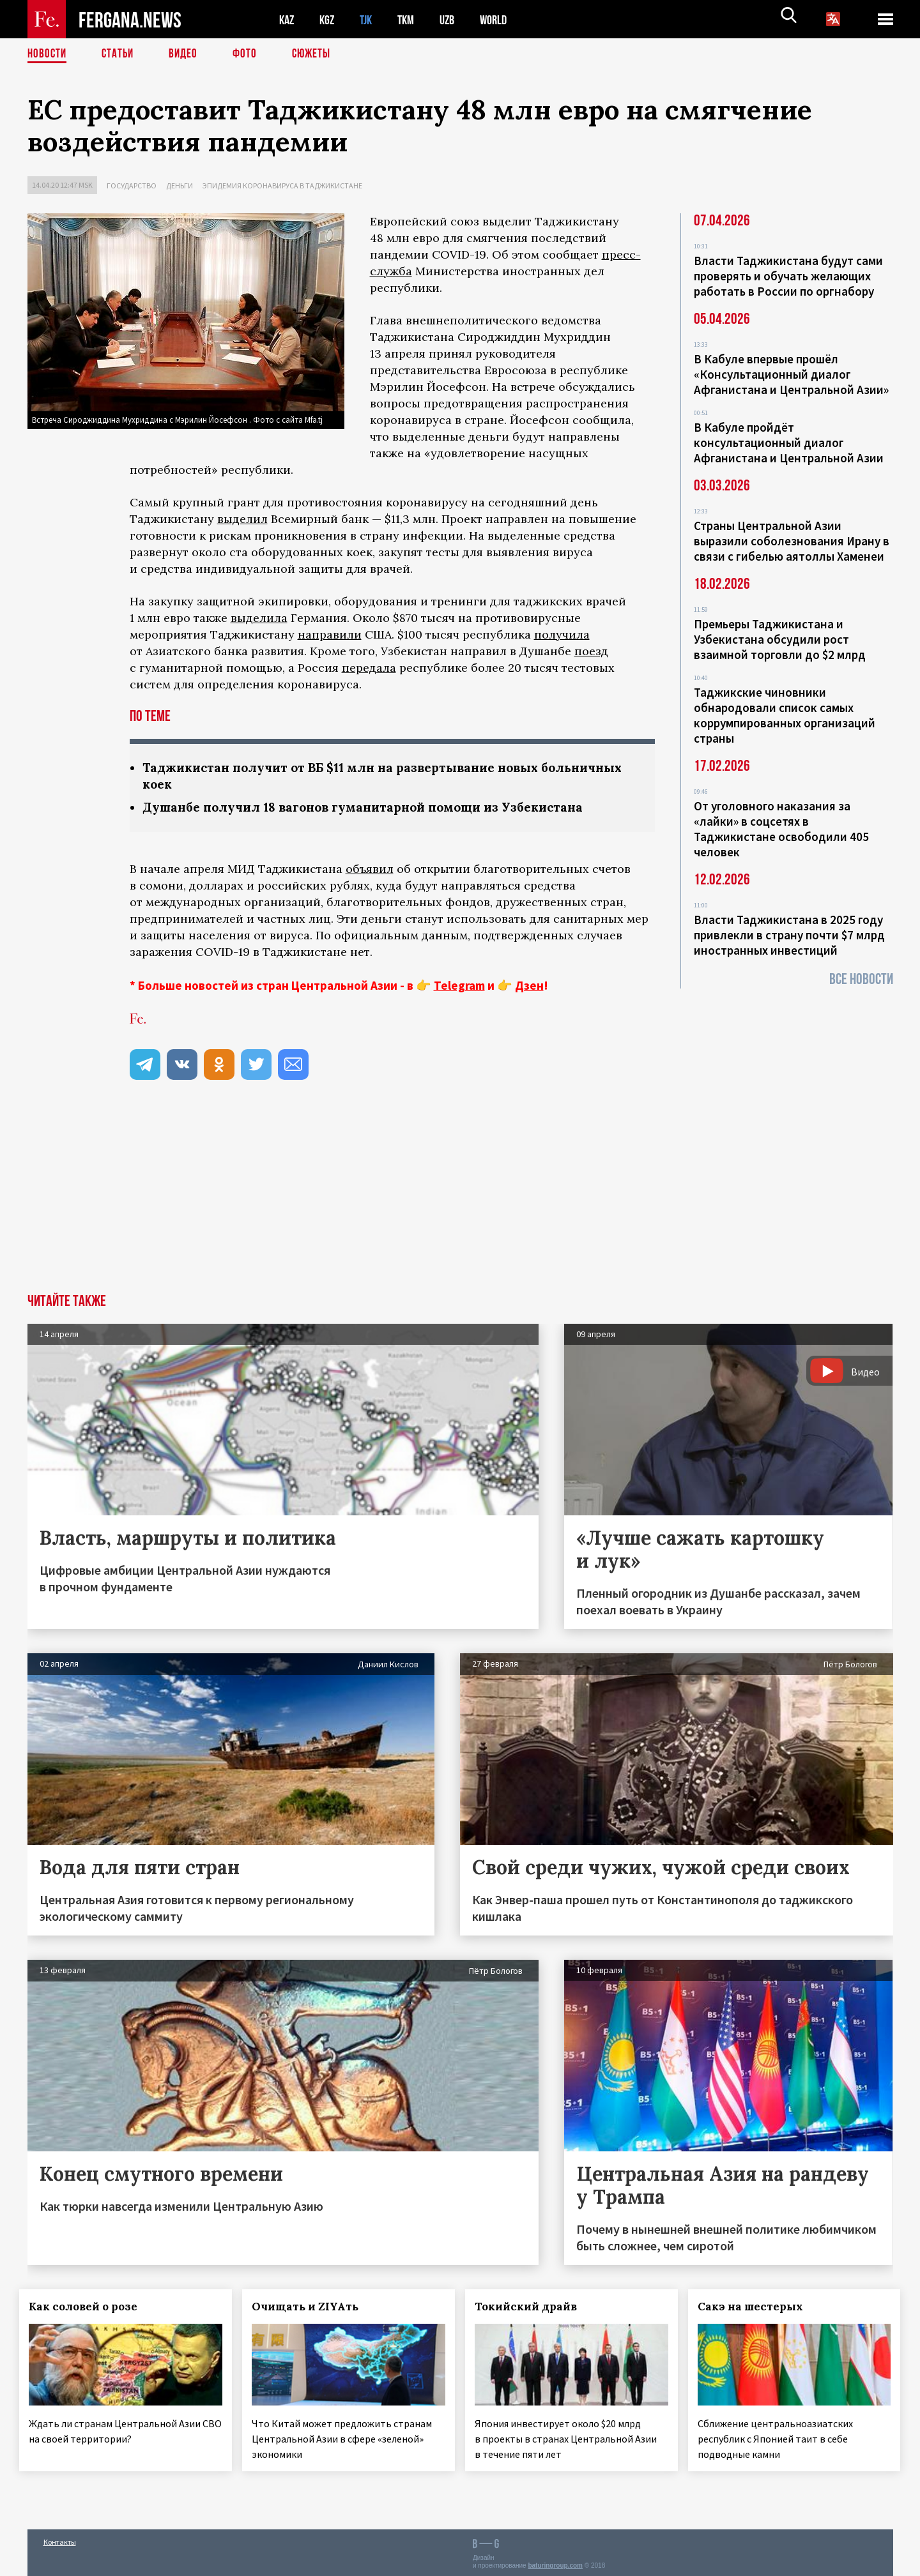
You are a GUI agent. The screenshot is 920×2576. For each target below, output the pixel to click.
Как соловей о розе (91, 2308)
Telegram (459, 987)
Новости (47, 54)
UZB (455, 19)
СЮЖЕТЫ (318, 54)
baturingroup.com (555, 2562)
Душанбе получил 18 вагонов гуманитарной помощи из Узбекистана (375, 809)
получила (562, 634)
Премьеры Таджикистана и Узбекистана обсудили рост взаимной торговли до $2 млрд (780, 639)
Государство (132, 185)
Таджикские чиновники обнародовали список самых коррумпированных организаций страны (784, 715)
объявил (370, 870)
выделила (259, 617)
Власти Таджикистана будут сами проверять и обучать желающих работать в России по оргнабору (788, 276)
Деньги (179, 185)
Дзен (529, 987)
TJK (371, 19)
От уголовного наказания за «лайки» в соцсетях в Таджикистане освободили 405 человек (781, 829)
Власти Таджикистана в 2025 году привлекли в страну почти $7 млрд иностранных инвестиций (789, 935)
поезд (591, 651)
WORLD (504, 19)
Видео (187, 54)
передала (369, 667)
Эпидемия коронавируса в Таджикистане (282, 185)
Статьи (120, 54)
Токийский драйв (533, 2308)
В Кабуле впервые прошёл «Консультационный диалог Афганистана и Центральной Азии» (791, 374)
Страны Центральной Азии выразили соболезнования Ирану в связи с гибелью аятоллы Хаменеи (791, 541)
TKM (412, 19)
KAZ (287, 19)
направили (330, 634)
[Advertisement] (460, 1199)
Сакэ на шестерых (758, 2308)
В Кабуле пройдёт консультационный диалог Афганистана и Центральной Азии (789, 443)
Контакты (59, 2538)
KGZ (329, 19)
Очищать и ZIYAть (312, 2308)
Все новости (861, 979)
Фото (250, 54)
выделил (242, 518)
